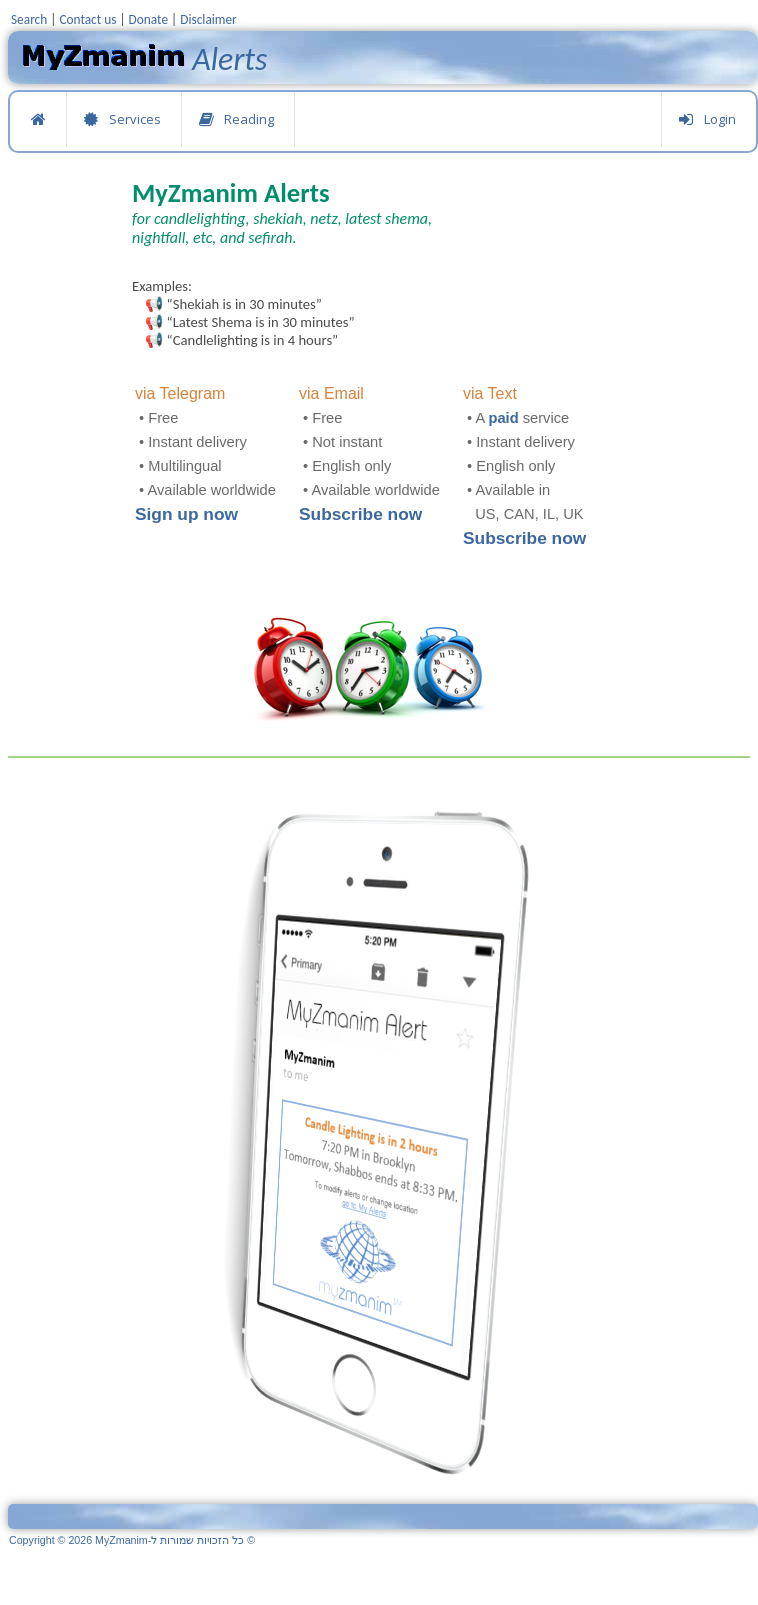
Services (122, 119)
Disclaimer (208, 19)
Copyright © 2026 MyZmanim (132, 1540)
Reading (236, 119)
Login (707, 119)
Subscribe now (360, 514)
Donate (148, 19)
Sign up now (186, 514)
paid (504, 418)
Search (29, 19)
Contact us (87, 19)
